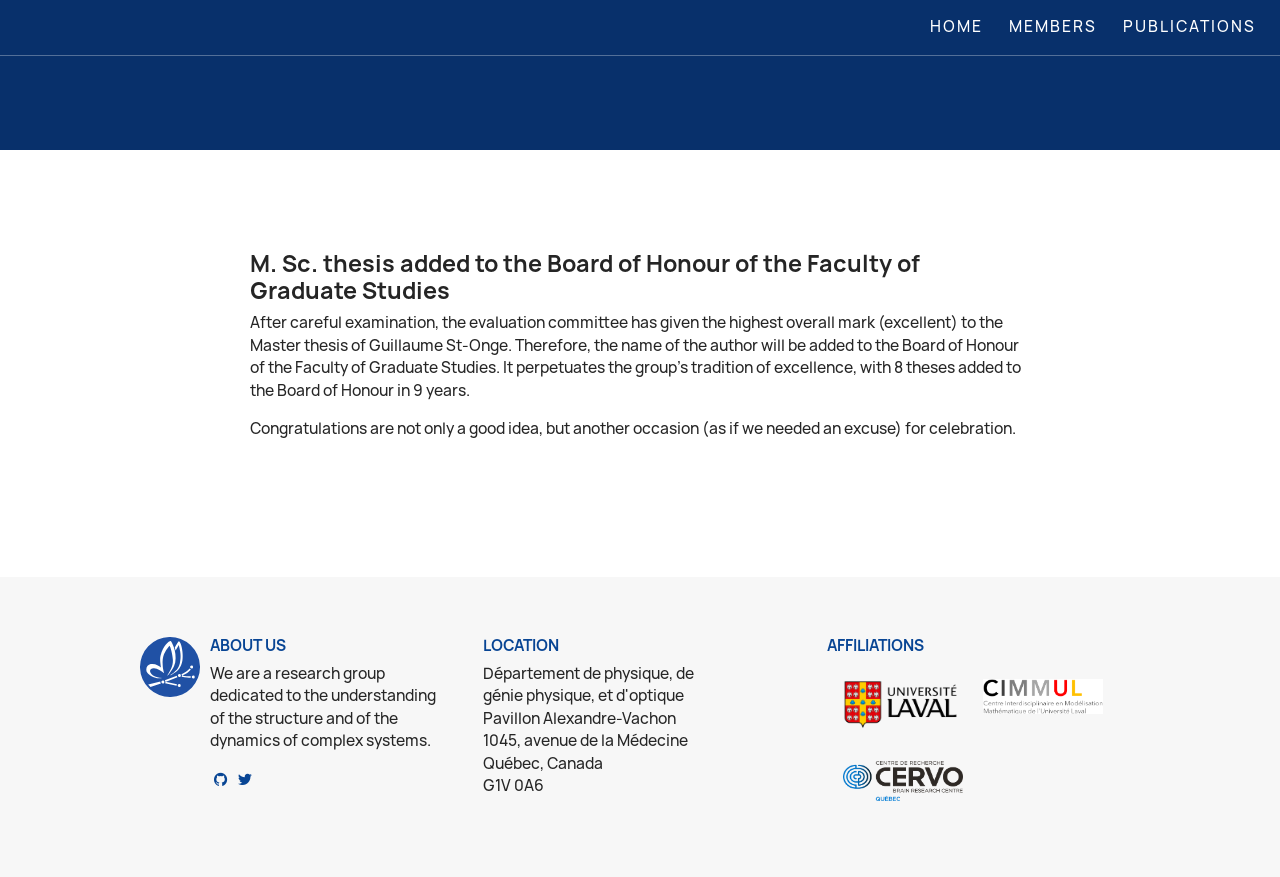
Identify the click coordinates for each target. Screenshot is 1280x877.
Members (1053, 26)
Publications (1189, 26)
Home (960, 26)
